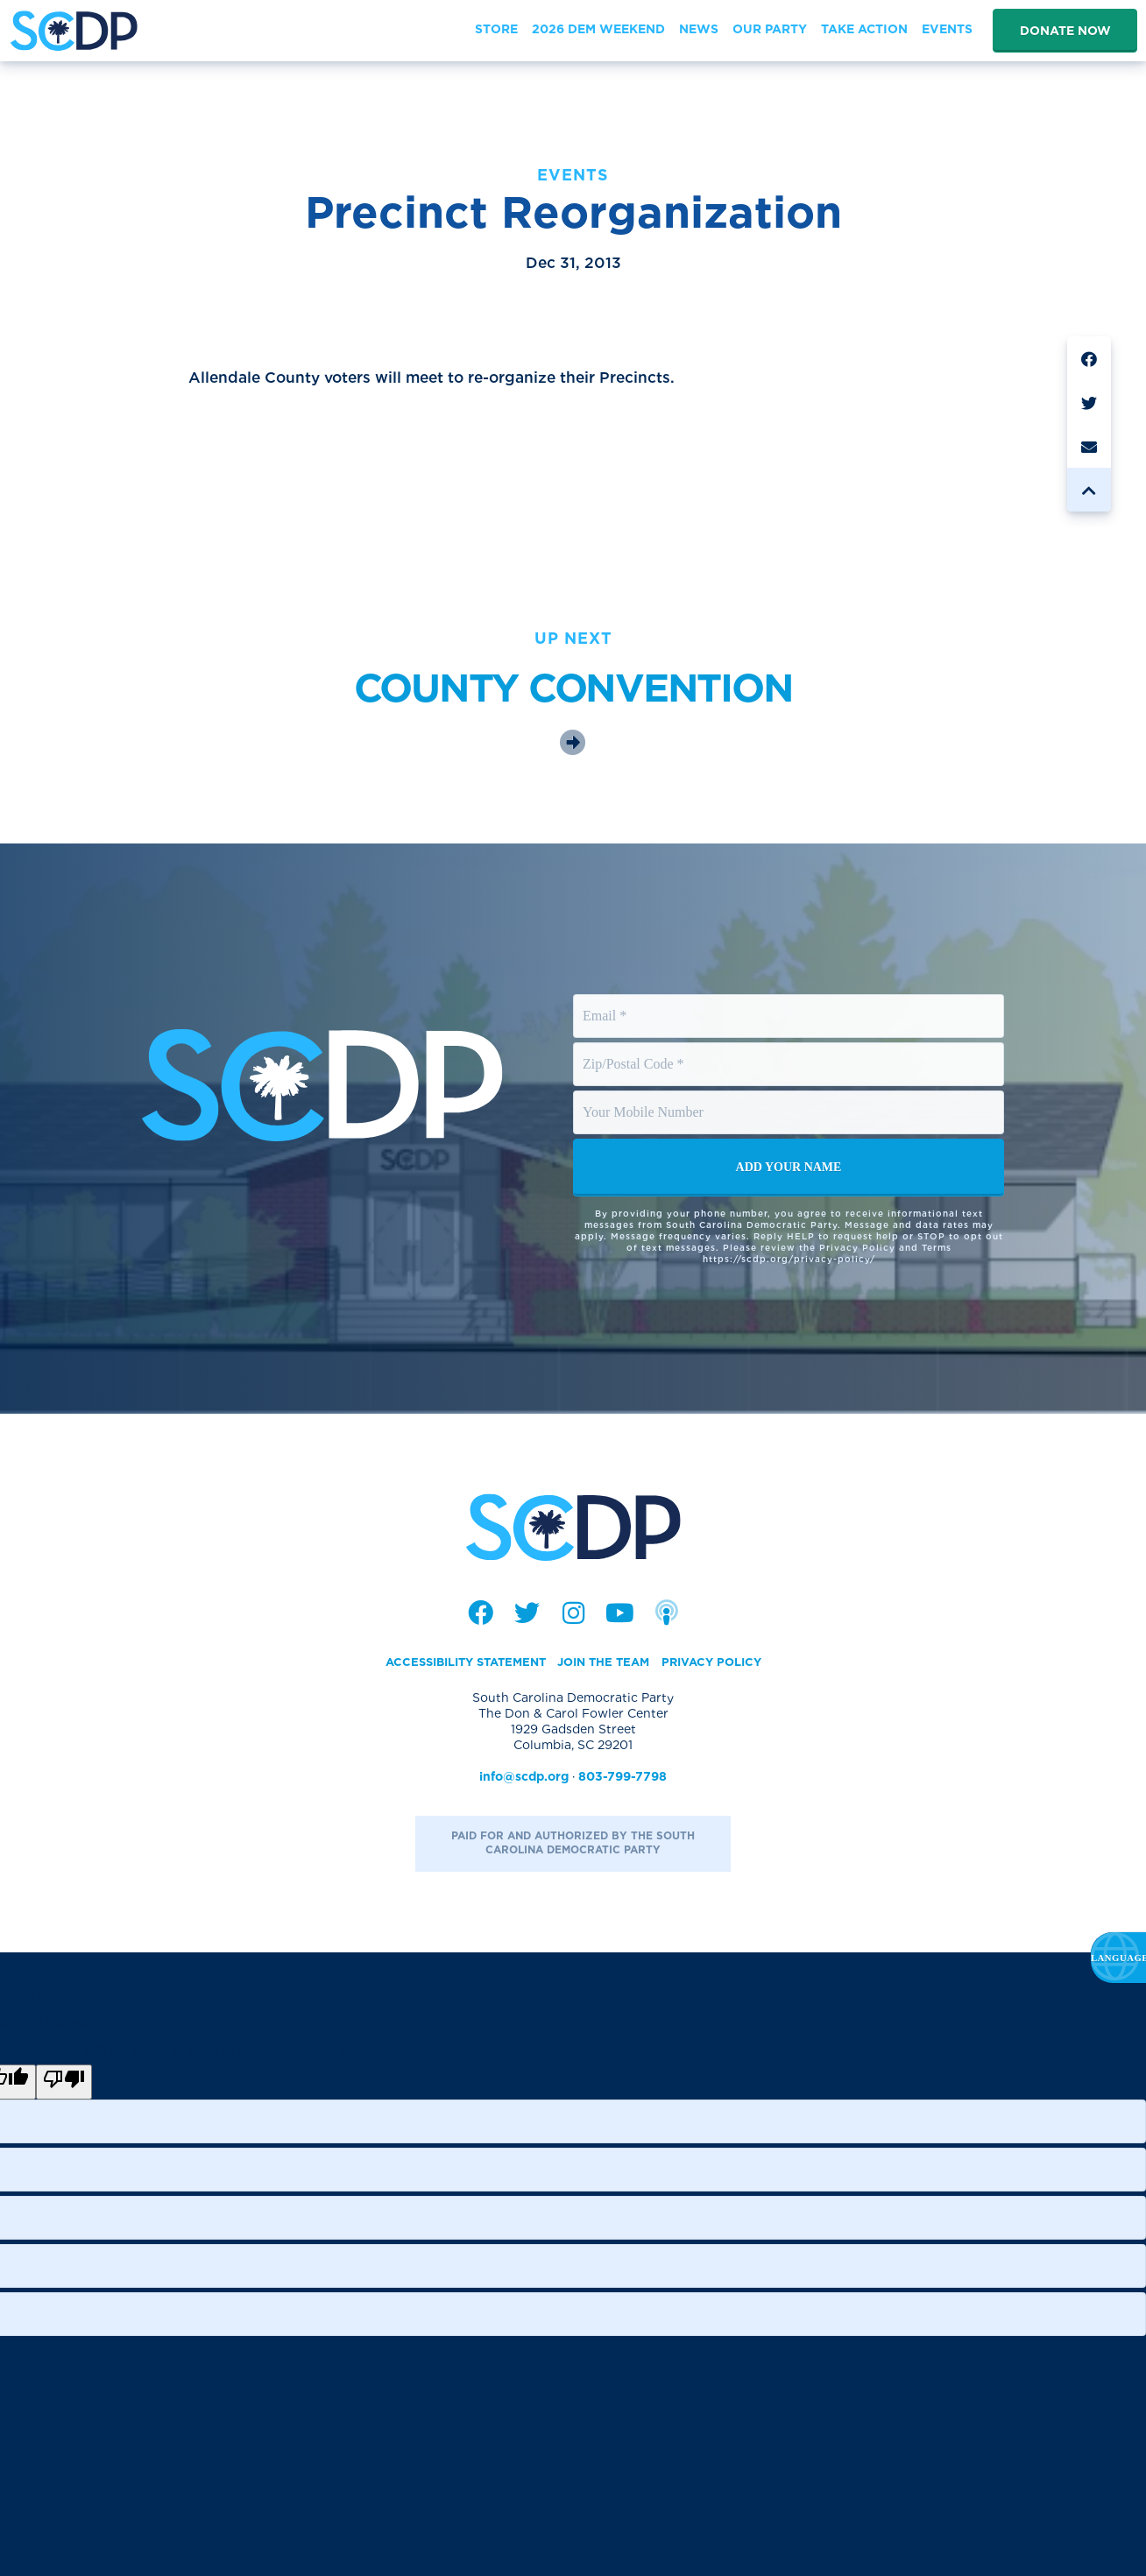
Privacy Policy (722, 1665)
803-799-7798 (622, 1780)
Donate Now (1065, 31)
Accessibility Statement (457, 1665)
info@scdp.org (524, 1780)
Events (573, 175)
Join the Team (607, 1665)
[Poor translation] (64, 2084)
